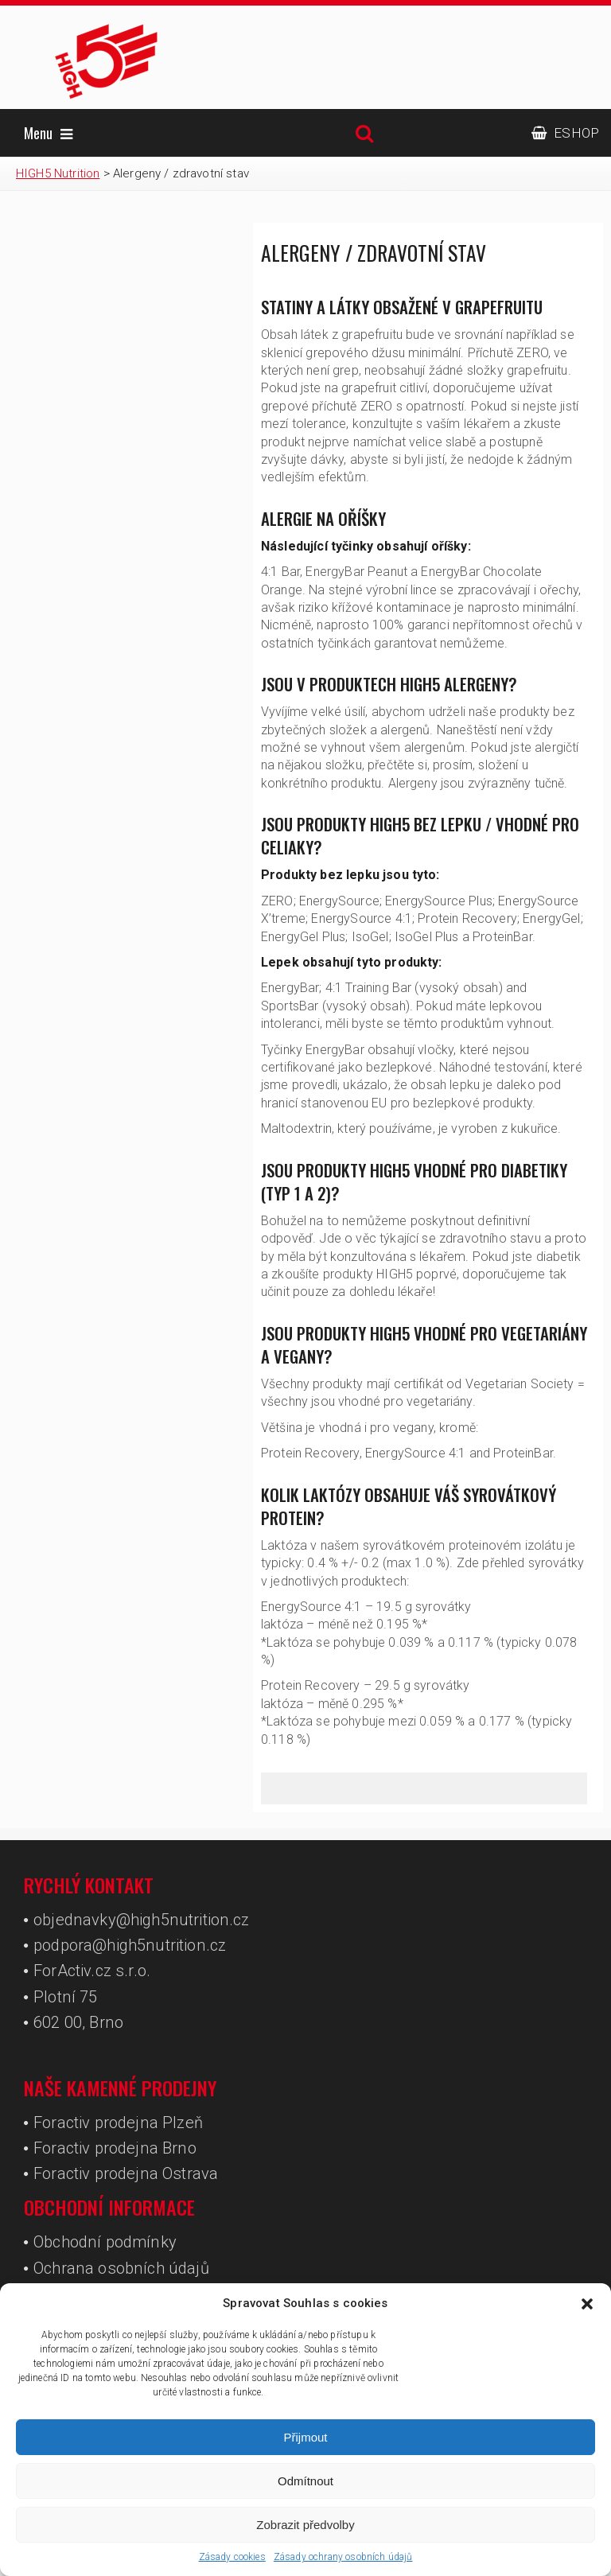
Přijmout (305, 2437)
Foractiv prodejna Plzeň (118, 2122)
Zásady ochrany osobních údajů (343, 2556)
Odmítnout (305, 2481)
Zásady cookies (232, 2556)
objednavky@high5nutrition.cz (141, 1919)
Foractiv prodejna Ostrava (125, 2173)
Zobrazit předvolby (305, 2524)
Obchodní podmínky (105, 2241)
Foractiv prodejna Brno (115, 2148)
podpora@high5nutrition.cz (129, 1945)
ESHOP (565, 133)
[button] (587, 2304)
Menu (48, 133)
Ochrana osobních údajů (121, 2268)
